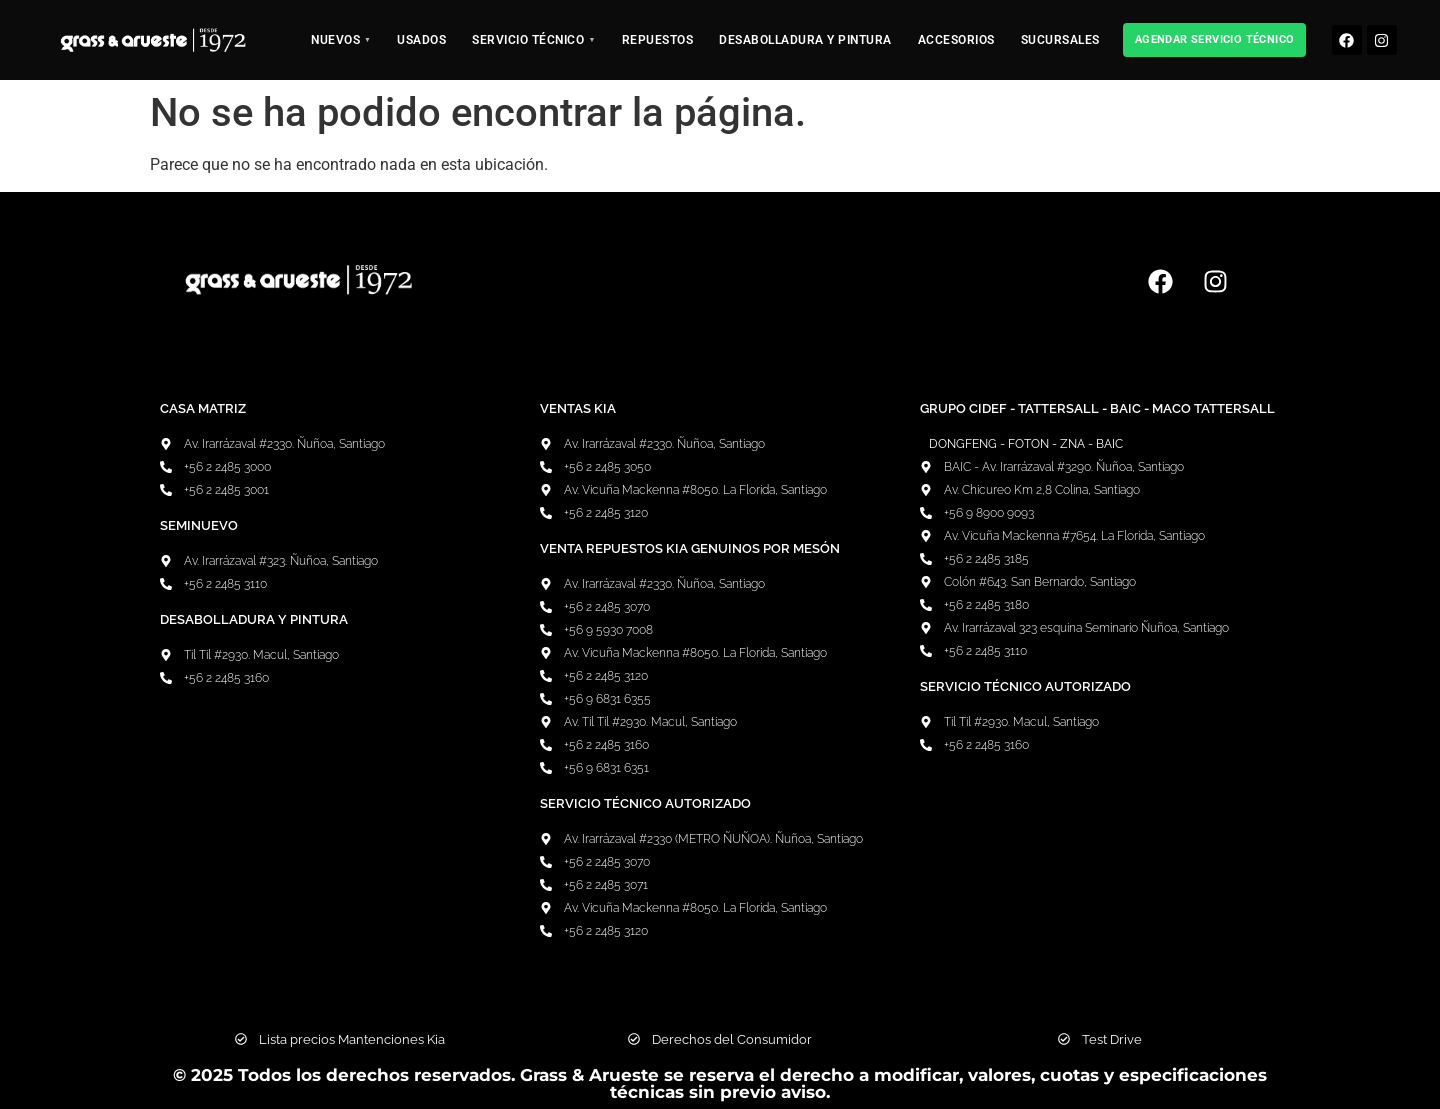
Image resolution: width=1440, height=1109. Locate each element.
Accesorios (956, 40)
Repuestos (658, 40)
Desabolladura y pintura (805, 40)
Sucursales (1060, 40)
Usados (421, 40)
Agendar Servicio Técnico (1215, 39)
